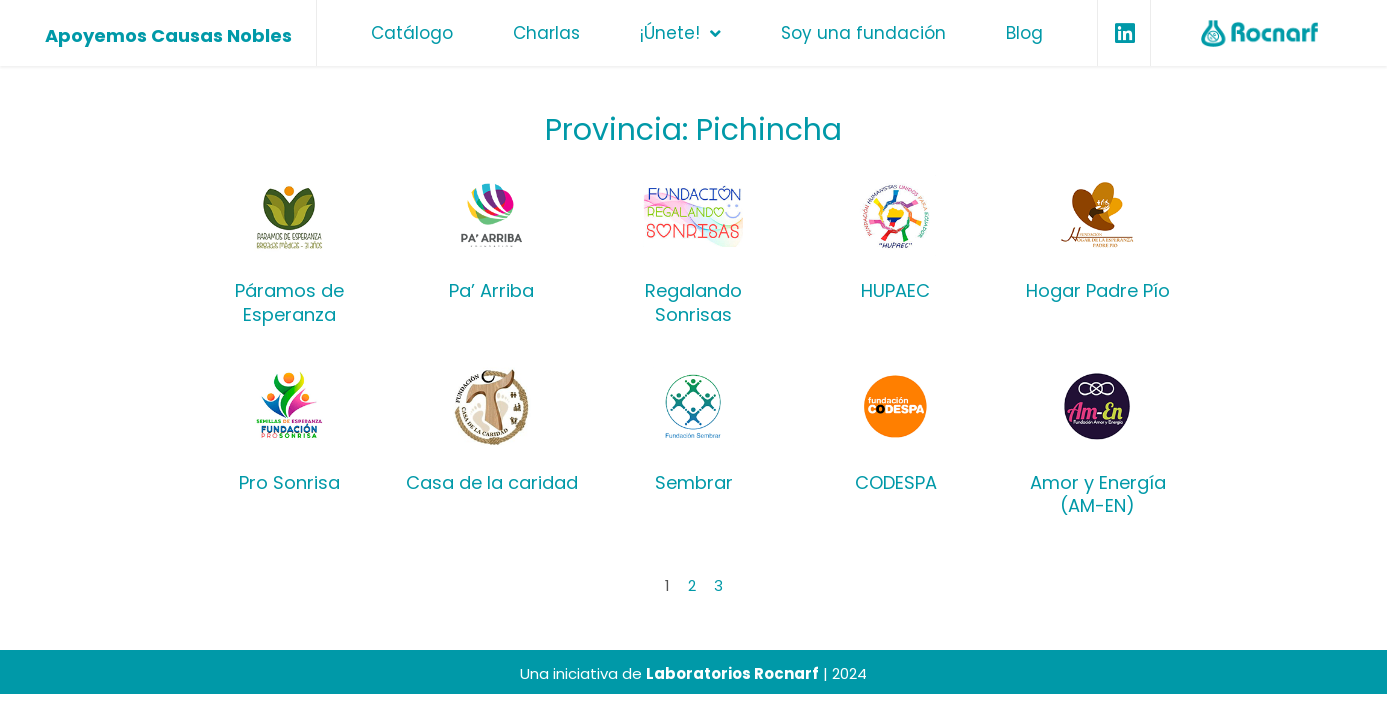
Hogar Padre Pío (1098, 290)
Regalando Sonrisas (693, 302)
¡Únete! (680, 33)
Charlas (546, 33)
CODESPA (896, 482)
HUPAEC (895, 290)
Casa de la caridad (492, 482)
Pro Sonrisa (289, 482)
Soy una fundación (863, 33)
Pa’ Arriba (491, 290)
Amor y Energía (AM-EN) (1098, 494)
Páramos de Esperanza (289, 302)
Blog (1024, 33)
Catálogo (412, 33)
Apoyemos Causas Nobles (168, 35)
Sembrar (694, 482)
